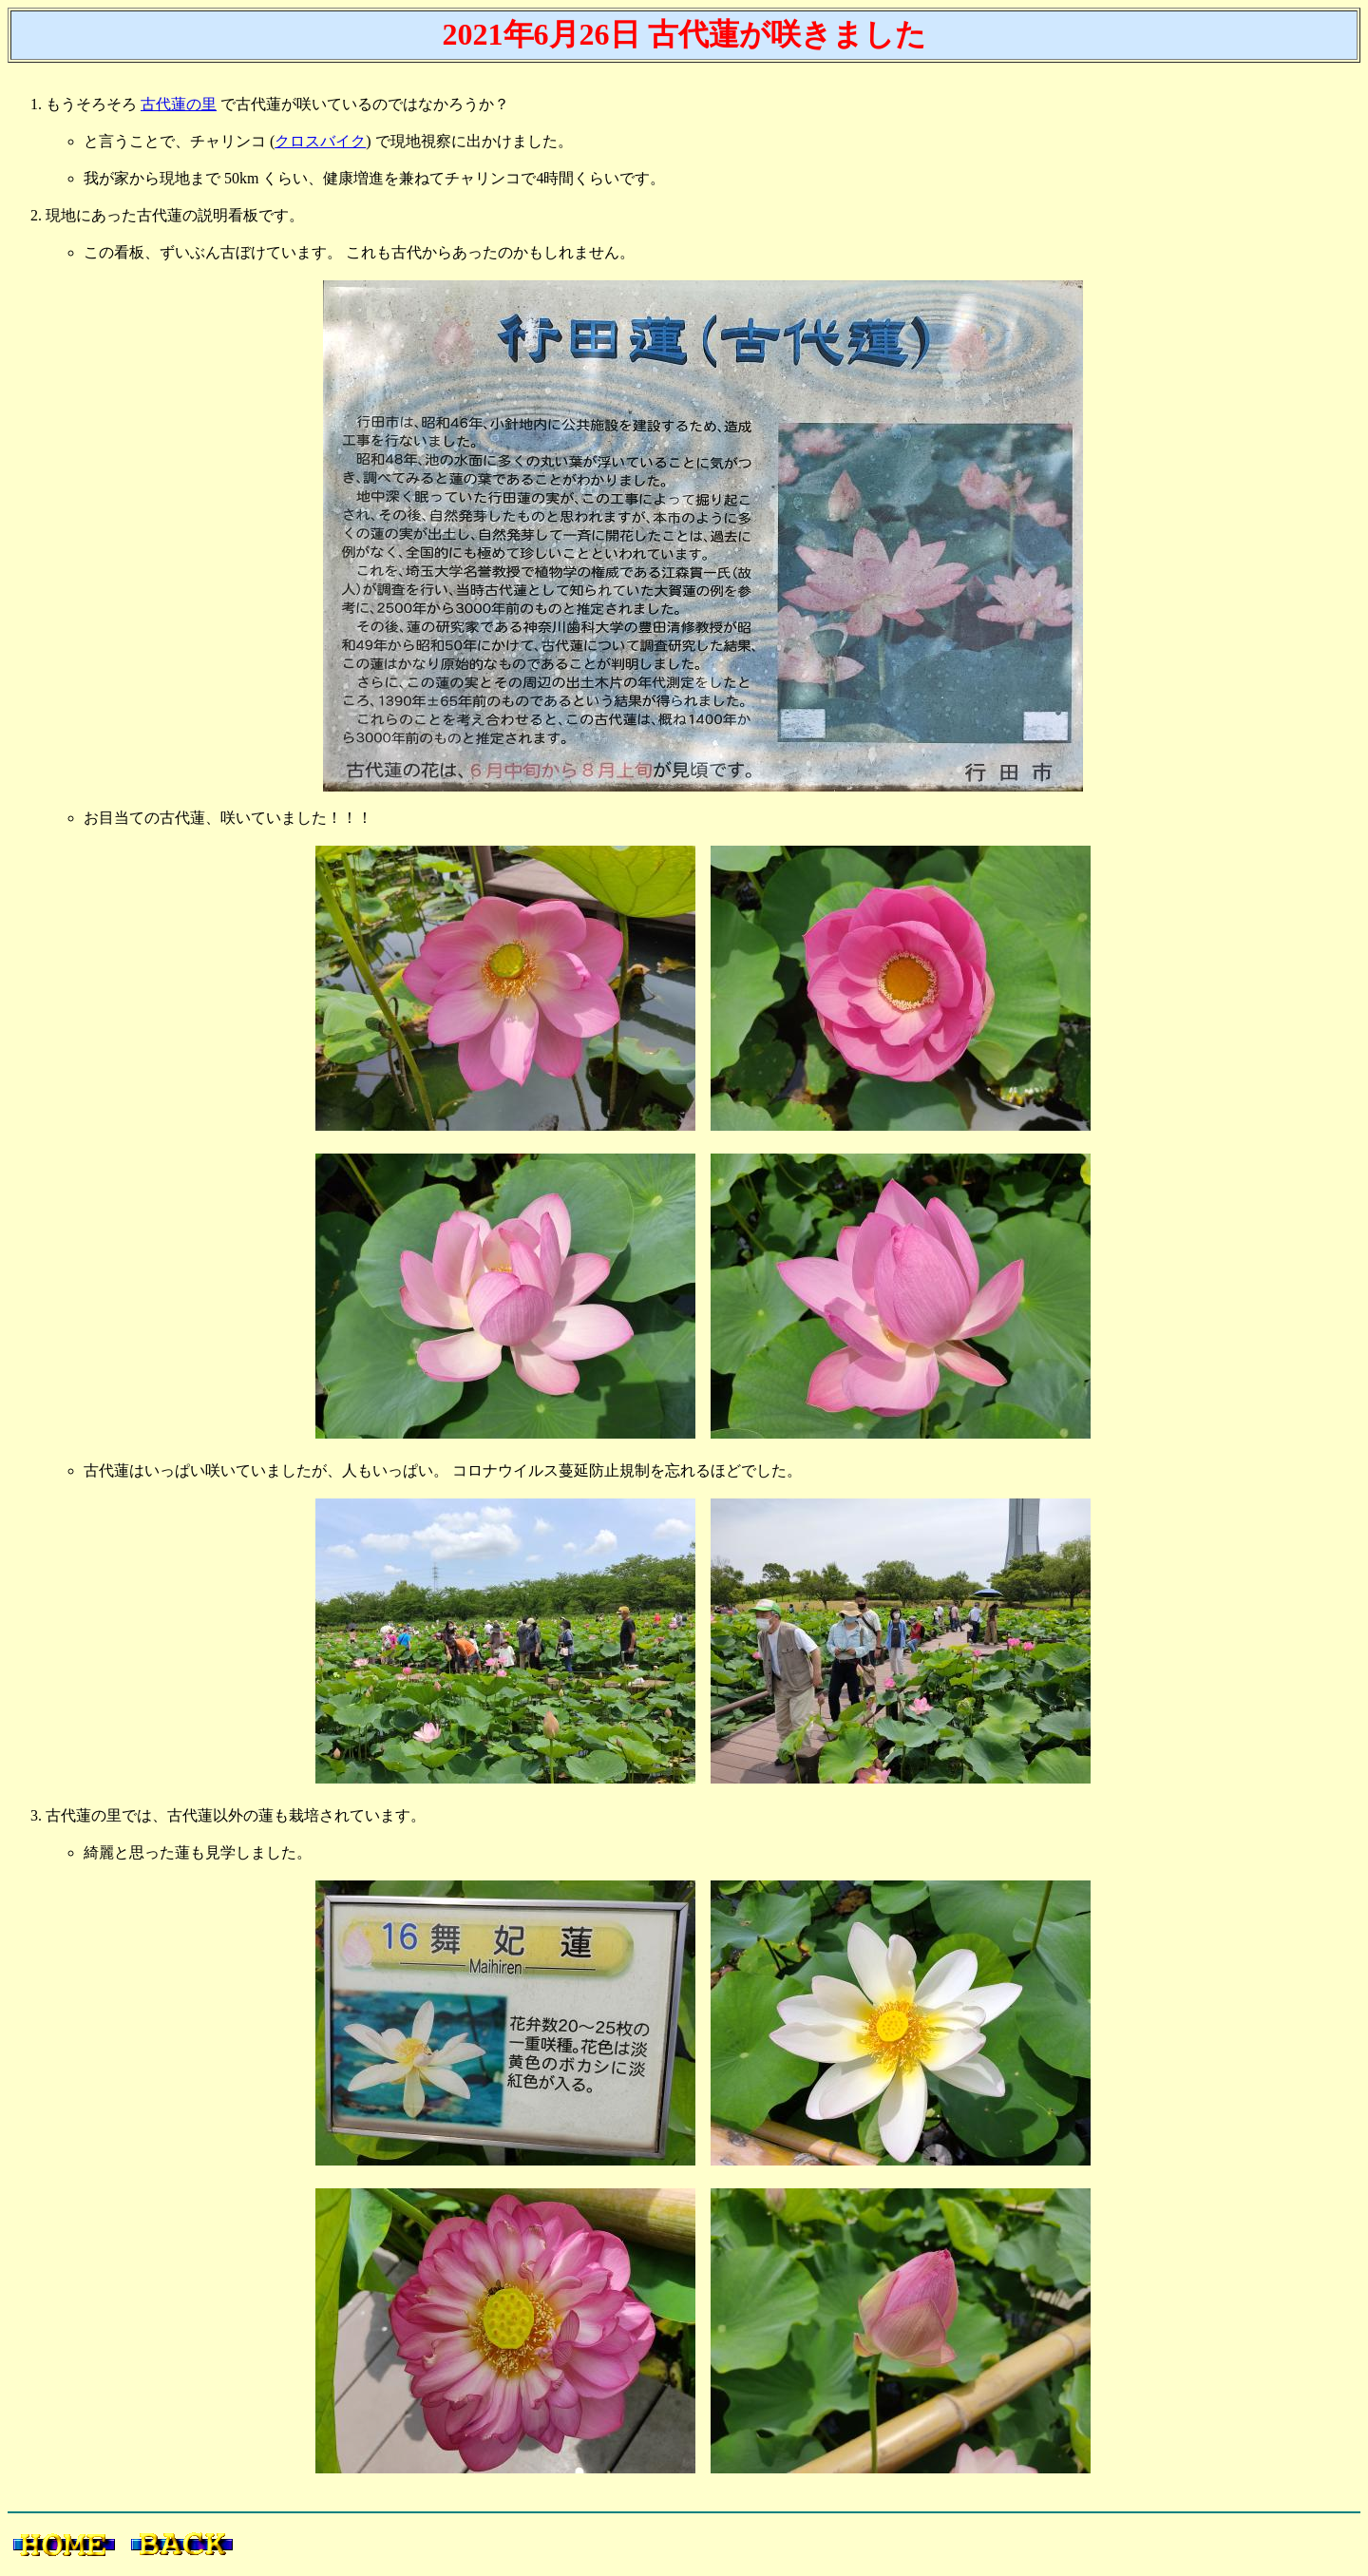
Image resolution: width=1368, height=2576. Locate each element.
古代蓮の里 (179, 104)
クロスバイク (320, 141)
